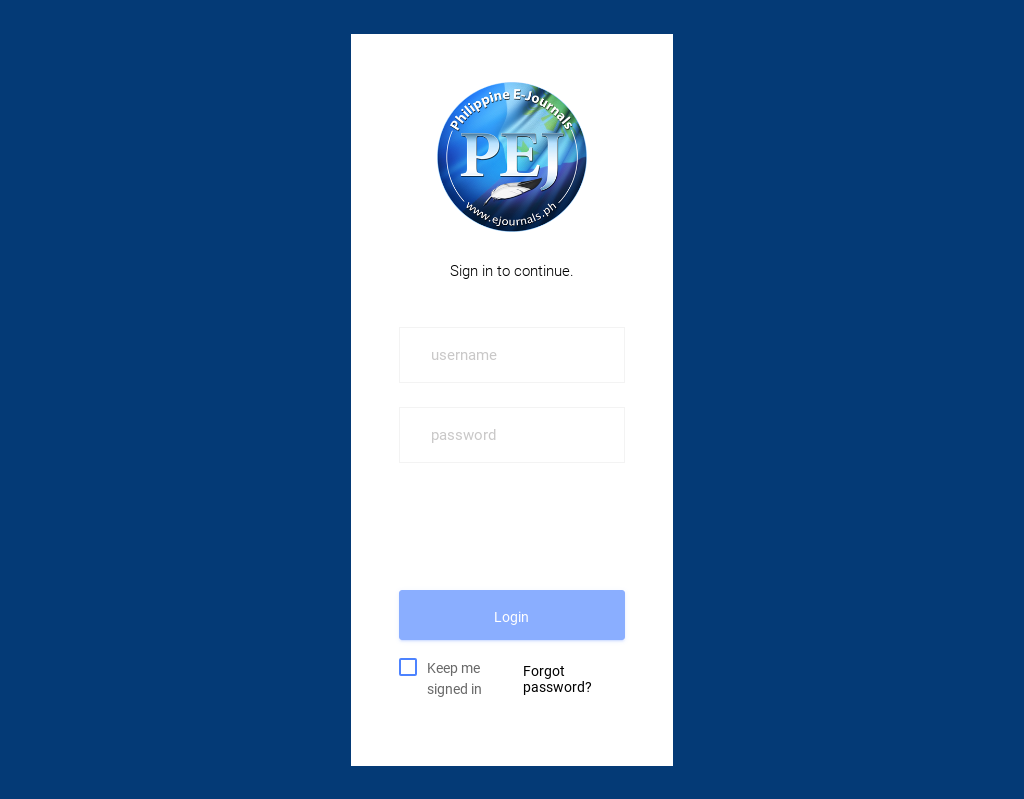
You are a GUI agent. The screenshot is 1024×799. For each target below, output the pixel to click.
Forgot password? (557, 679)
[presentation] (551, 526)
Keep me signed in (454, 677)
